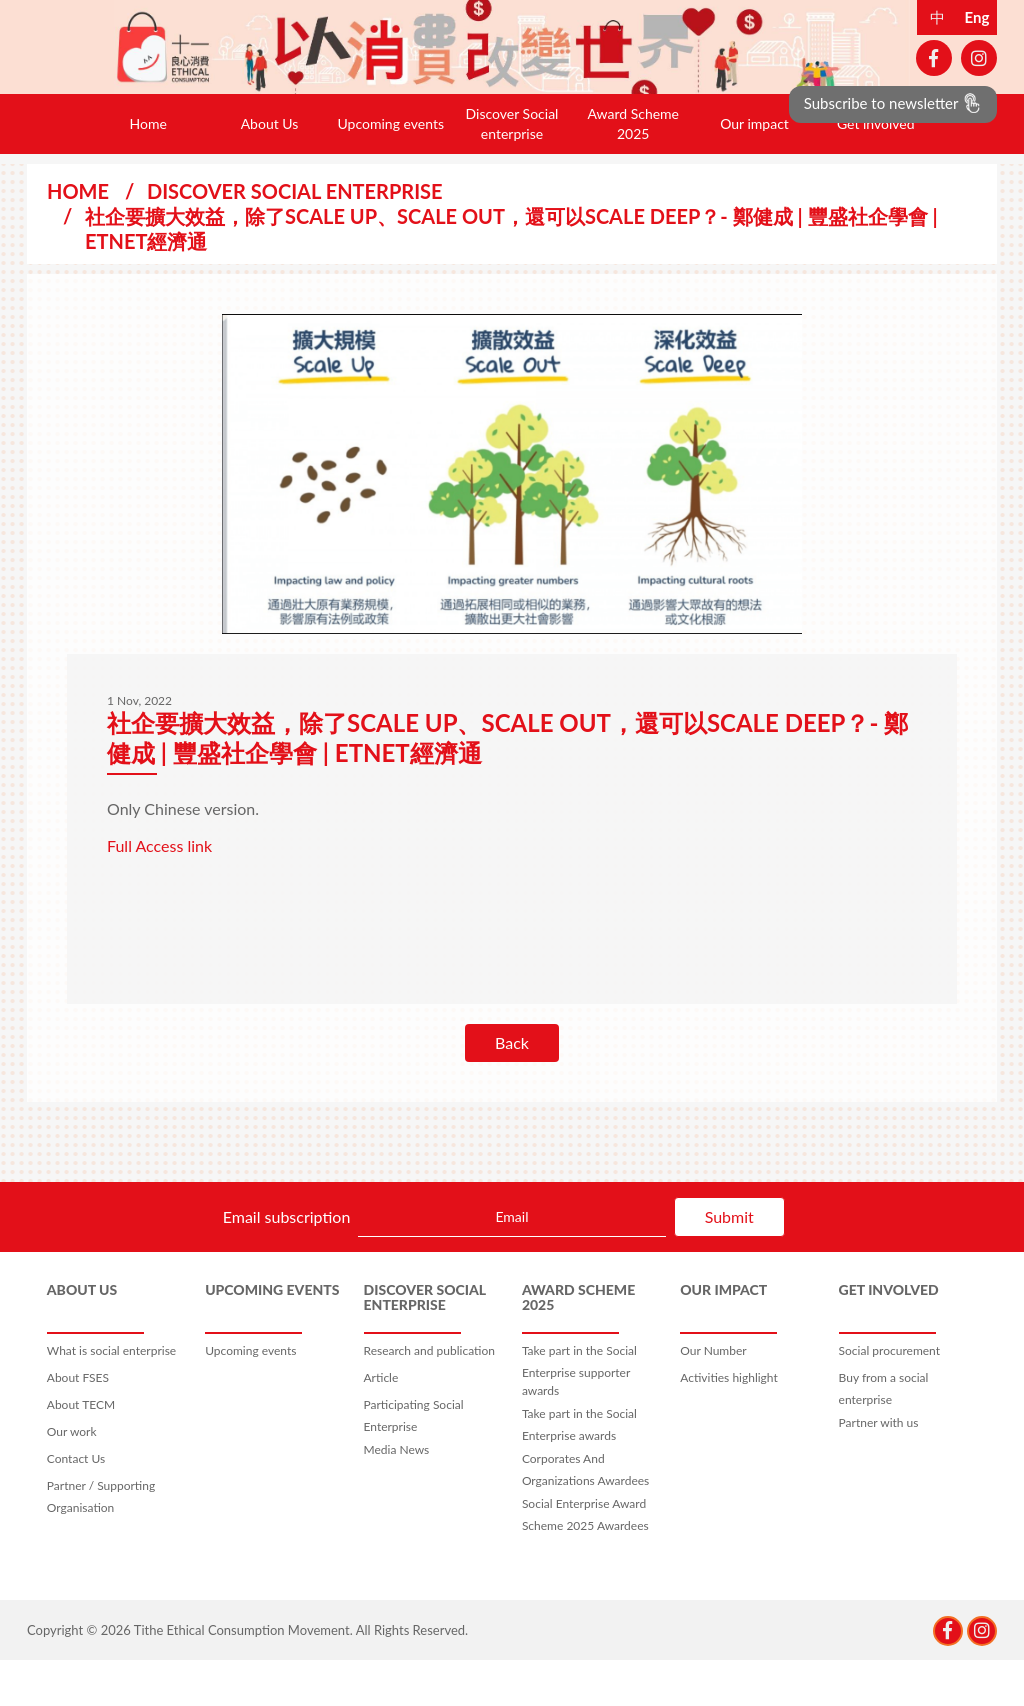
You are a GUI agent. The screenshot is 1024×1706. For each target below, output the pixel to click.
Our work (72, 1477)
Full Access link (159, 891)
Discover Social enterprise (512, 169)
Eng (977, 17)
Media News (397, 1495)
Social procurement (889, 1396)
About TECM (81, 1450)
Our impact (754, 169)
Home (148, 169)
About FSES (78, 1423)
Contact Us (76, 1504)
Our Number (713, 1396)
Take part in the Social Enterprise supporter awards (579, 1416)
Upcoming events (391, 169)
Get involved (876, 169)
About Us (270, 169)
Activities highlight (729, 1423)
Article (381, 1423)
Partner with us (879, 1468)
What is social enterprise (111, 1396)
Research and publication (429, 1396)
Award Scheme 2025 (633, 169)
